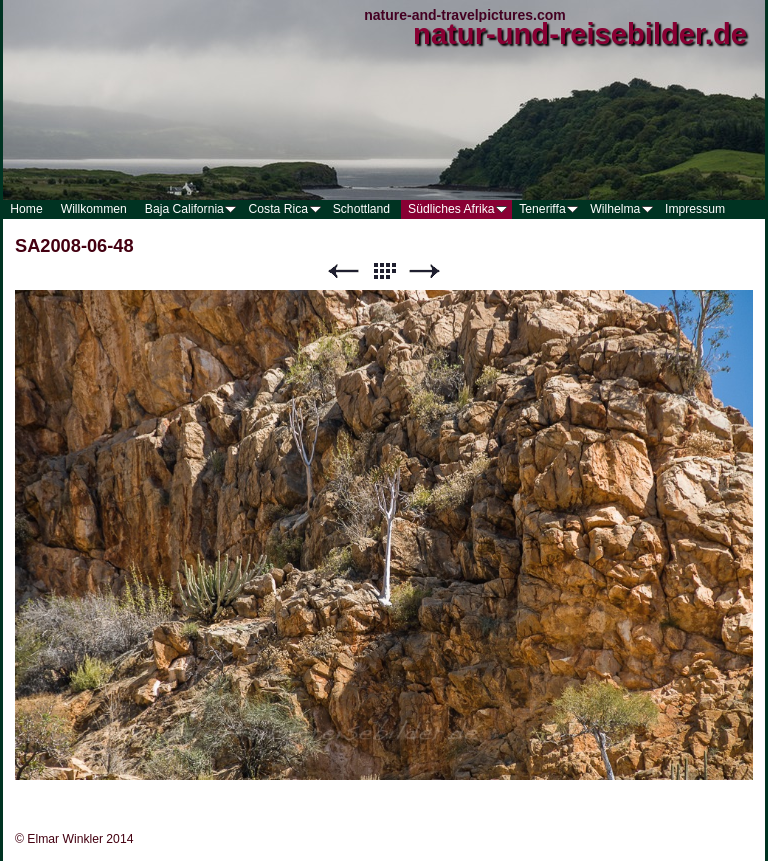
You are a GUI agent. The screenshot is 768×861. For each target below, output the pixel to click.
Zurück (343, 271)
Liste (384, 271)
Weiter (425, 271)
